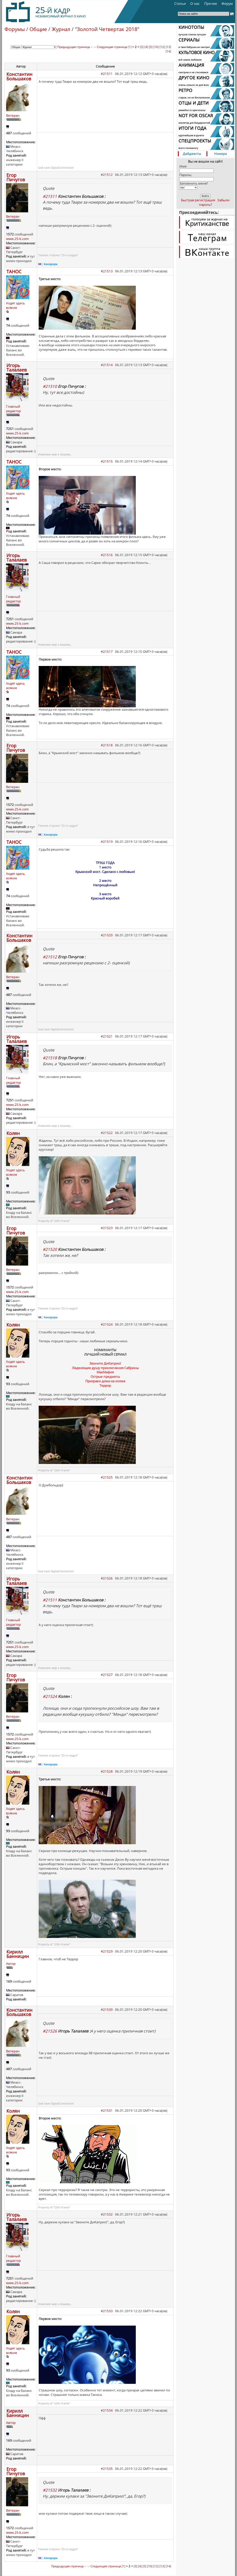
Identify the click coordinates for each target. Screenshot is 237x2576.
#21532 (50, 2490)
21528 (108, 1771)
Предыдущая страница (75, 47)
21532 (108, 2214)
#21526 (50, 2031)
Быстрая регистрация (198, 200)
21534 (108, 2410)
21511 (108, 73)
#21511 (50, 196)
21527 (108, 1674)
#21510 (50, 386)
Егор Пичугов (15, 177)
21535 (108, 2468)
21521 (108, 1036)
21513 (108, 271)
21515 (108, 461)
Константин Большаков (19, 76)
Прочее (210, 3)
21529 (108, 1951)
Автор (11, 1963)
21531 (108, 2110)
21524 (108, 1324)
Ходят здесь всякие (15, 305)
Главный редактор (13, 408)
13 (168, 47)
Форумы (14, 29)
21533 (108, 2311)
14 (168, 51)
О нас (195, 3)
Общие (38, 29)
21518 (108, 745)
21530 (108, 2009)
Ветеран (12, 115)
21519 (108, 841)
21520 (108, 935)
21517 (108, 651)
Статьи (180, 3)
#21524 (50, 1696)
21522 (108, 1132)
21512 (108, 174)
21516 (108, 555)
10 (156, 47)
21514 (108, 365)
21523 (108, 1228)
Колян (13, 1133)
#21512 (50, 956)
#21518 (50, 1057)
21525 (108, 1477)
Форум (227, 3)
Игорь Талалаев (16, 367)
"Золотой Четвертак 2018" (107, 29)
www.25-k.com (17, 238)
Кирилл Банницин (17, 1954)
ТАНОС (14, 271)
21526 (108, 1578)
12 (162, 47)
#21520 (50, 1249)
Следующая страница (110, 47)
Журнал (61, 29)
